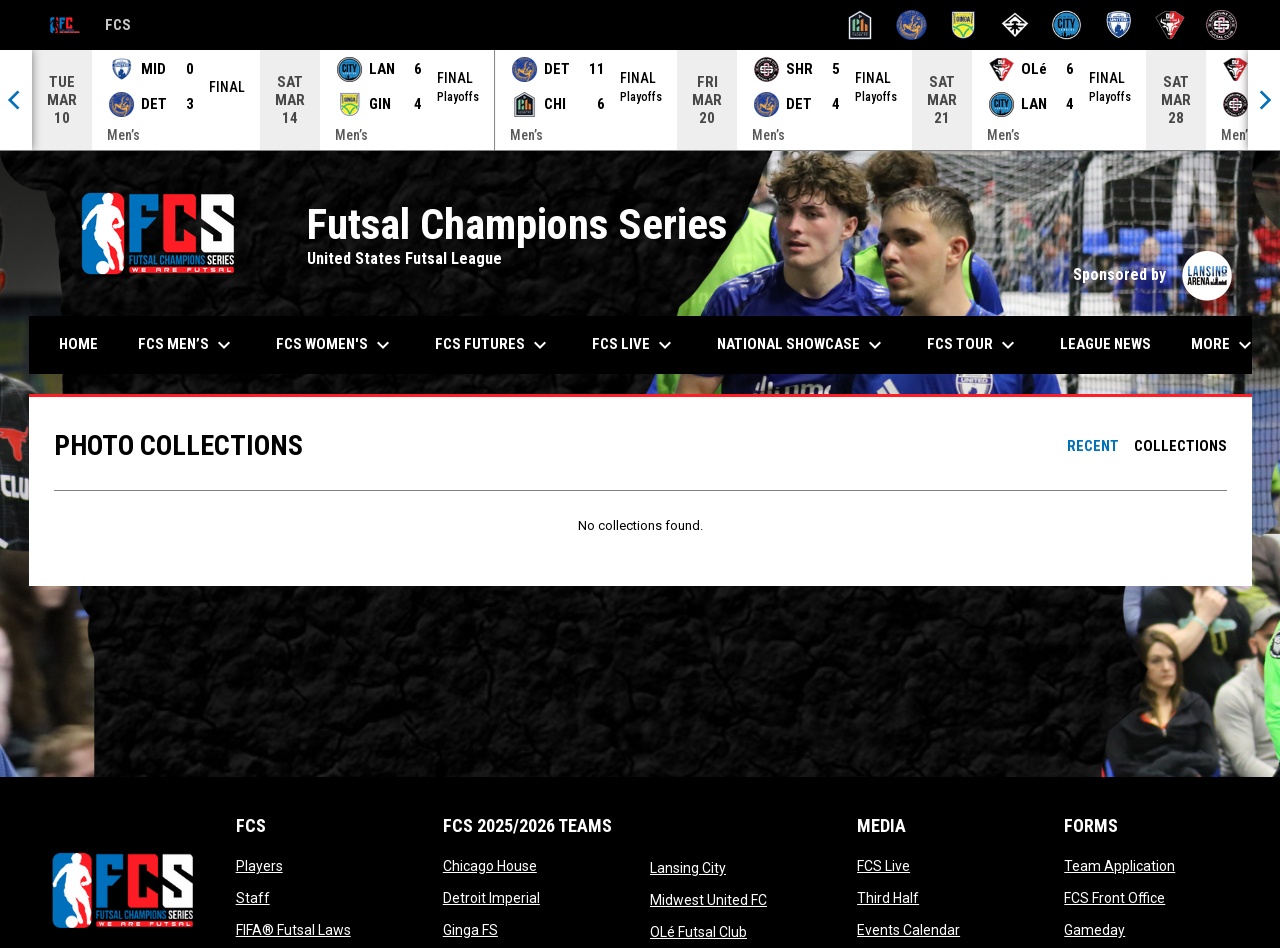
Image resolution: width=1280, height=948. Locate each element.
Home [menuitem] (78, 344)
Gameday (1094, 930)
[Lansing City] (1066, 25)
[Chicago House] (860, 25)
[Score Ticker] (640, 100)
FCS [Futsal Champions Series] (85, 25)
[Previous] (16, 100)
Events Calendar (908, 930)
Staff (253, 898)
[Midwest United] (1118, 25)
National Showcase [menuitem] (802, 345)
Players (259, 866)
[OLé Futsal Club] (1170, 25)
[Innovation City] (1015, 25)
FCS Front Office (1114, 898)
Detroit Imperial (491, 898)
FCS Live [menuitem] (634, 345)
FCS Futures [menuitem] (493, 345)
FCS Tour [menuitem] (973, 345)
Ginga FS (470, 930)
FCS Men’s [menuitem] (187, 345)
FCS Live (883, 866)
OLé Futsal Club (698, 932)
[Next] (1264, 100)
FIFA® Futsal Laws (293, 930)
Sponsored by (1152, 274)
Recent (1093, 446)
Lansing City (688, 868)
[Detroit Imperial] (911, 25)
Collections (1180, 446)
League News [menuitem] (1105, 344)
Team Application (1119, 866)
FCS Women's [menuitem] (335, 345)
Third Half (888, 898)
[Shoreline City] (1221, 25)
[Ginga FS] (963, 25)
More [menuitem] (1224, 345)
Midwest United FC (708, 900)
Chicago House (490, 866)
